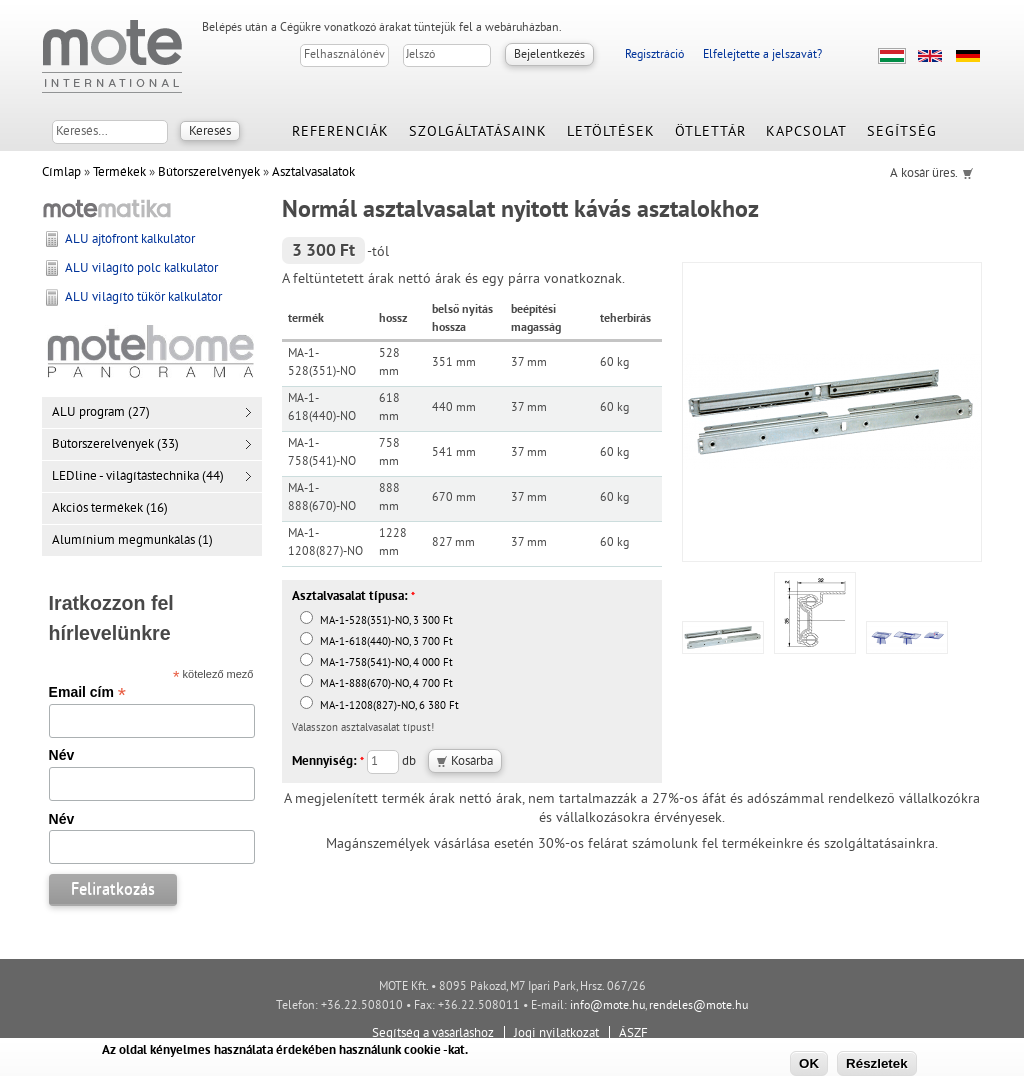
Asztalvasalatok (313, 173)
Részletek (877, 1063)
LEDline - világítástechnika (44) (138, 477)
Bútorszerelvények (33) (115, 445)
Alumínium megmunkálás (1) (132, 541)
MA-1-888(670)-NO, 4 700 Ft (376, 684)
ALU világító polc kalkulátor (141, 269)
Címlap (61, 173)
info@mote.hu (607, 1006)
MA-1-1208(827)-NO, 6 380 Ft (379, 706)
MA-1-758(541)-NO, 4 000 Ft (376, 663)
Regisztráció (654, 55)
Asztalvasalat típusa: (353, 597)
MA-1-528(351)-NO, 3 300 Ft (376, 621)
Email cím (87, 692)
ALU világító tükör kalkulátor (143, 298)
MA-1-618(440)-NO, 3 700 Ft (376, 642)
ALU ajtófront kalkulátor (130, 240)
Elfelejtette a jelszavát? (762, 55)
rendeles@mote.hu (698, 1006)
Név (62, 755)
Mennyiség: (328, 762)
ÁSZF (633, 1034)
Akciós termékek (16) (110, 509)
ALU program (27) (101, 413)
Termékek (119, 173)
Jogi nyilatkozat (556, 1034)
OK (809, 1063)
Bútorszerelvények (209, 173)
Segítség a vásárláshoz (433, 1034)
